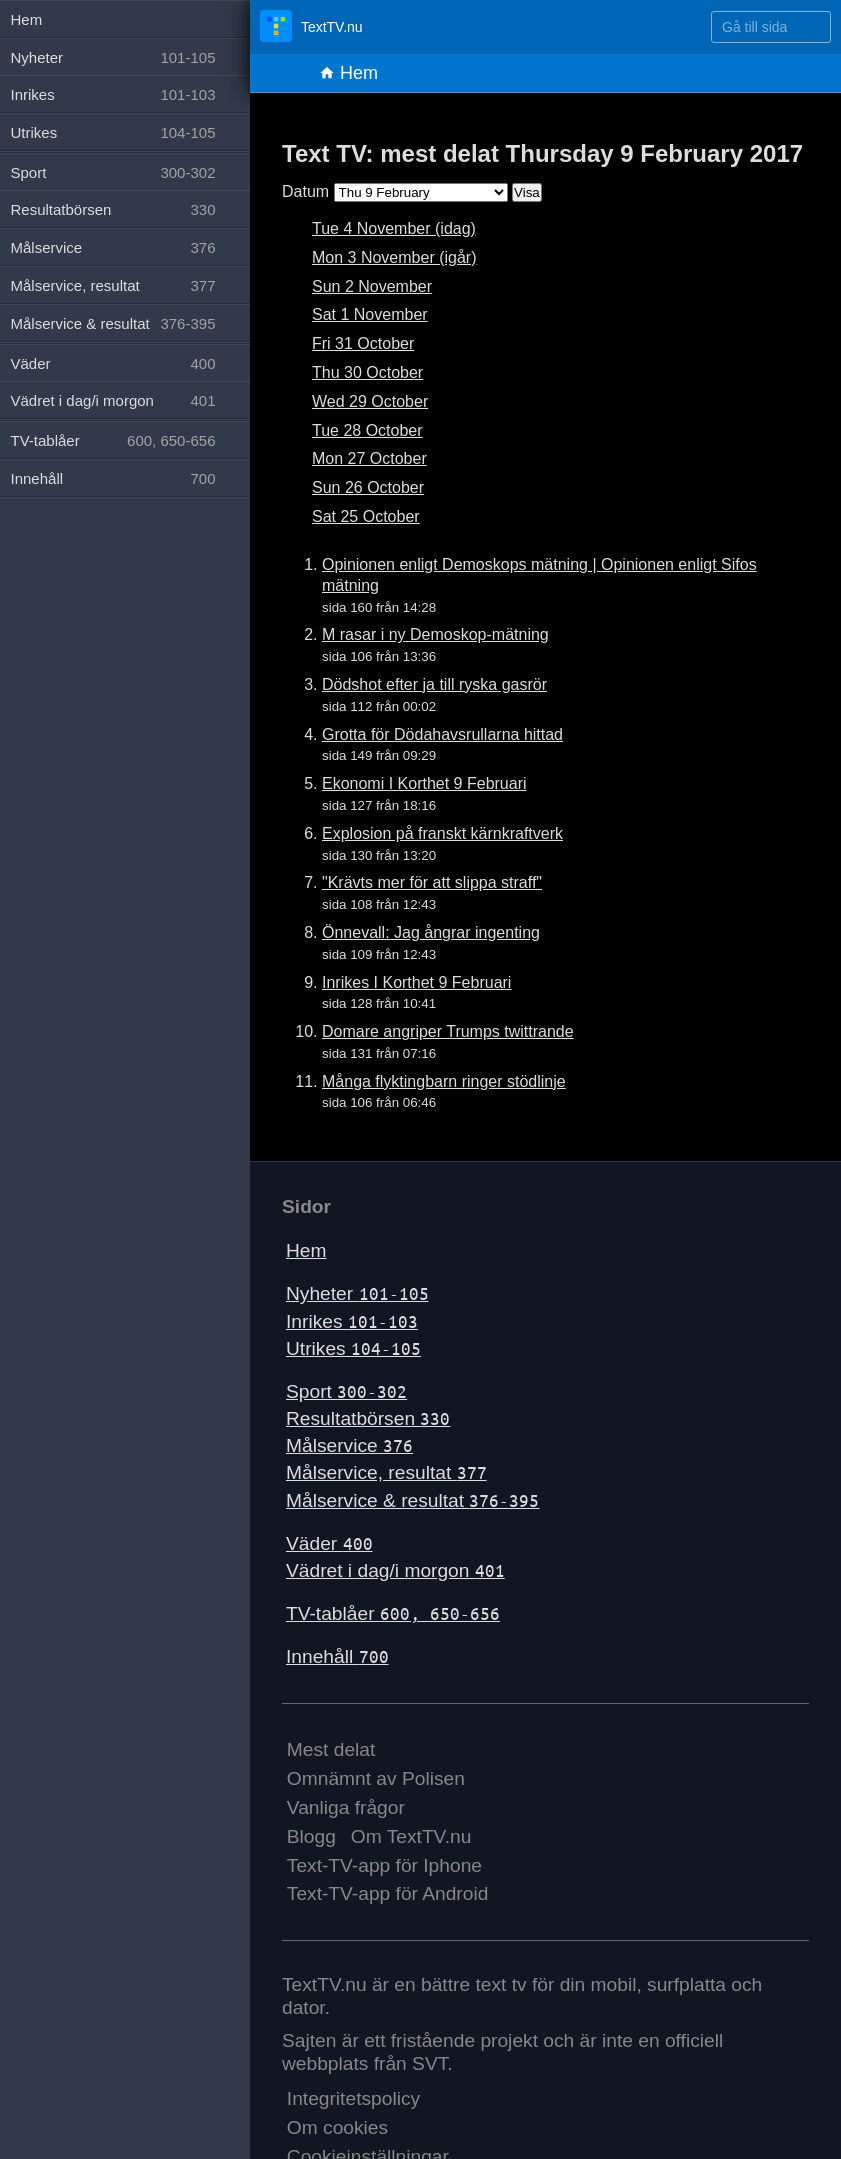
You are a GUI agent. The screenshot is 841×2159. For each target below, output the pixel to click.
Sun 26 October (368, 487)
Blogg (311, 1836)
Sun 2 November (372, 286)
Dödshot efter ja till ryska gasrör (434, 684)
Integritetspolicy (353, 2098)
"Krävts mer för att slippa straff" (432, 882)
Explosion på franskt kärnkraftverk (442, 833)
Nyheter (357, 1293)
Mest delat (331, 1749)
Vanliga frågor (346, 1807)
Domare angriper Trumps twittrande (448, 1031)
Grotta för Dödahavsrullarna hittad (442, 734)
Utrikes (353, 1348)
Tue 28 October (367, 430)
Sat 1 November (370, 314)
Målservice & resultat (412, 1500)
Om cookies (337, 2127)
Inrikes (352, 1321)
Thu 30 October (367, 372)
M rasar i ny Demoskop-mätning (435, 634)
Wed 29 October (370, 401)
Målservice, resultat (386, 1472)
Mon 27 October (369, 458)
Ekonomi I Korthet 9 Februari (424, 783)
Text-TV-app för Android (388, 1893)
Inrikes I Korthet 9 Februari (416, 982)
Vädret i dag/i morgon (395, 1570)
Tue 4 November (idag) (394, 228)
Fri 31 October (363, 343)
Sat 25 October (366, 516)
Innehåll (337, 1656)
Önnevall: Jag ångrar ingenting (431, 932)
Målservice (349, 1445)
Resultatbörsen (368, 1418)
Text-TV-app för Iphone (384, 1865)
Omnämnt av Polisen (376, 1778)
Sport (346, 1391)
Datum (305, 191)
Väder (329, 1543)
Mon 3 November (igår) (394, 257)
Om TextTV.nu (411, 1836)
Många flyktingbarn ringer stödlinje (444, 1081)
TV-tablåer (393, 1613)
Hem (348, 73)
